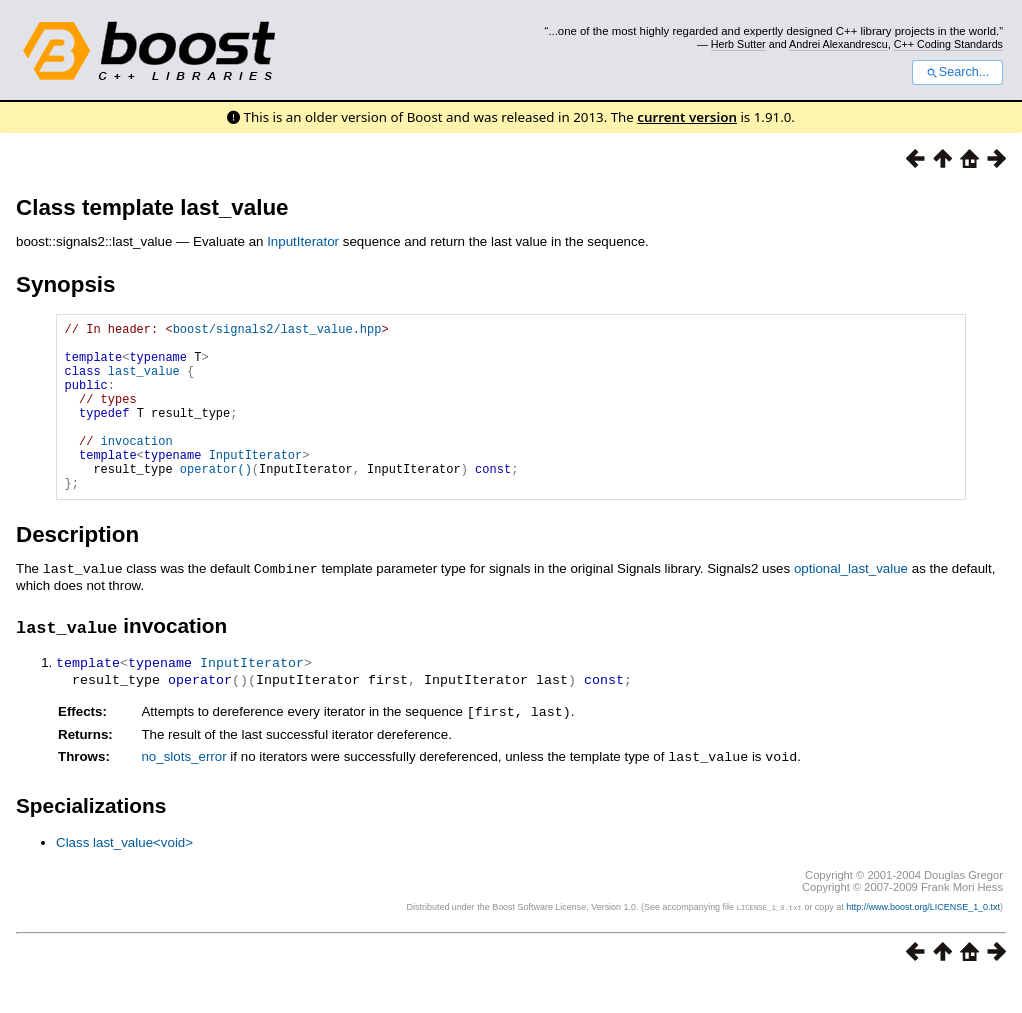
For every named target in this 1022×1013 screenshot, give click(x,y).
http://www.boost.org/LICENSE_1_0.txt (923, 939)
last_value (144, 382)
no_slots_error (183, 789)
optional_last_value (851, 604)
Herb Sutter (738, 44)
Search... (957, 72)
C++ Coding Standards (948, 44)
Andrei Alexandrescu (838, 44)
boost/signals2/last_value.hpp (277, 331)
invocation (137, 467)
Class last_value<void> (124, 874)
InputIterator (303, 241)
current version (687, 117)
